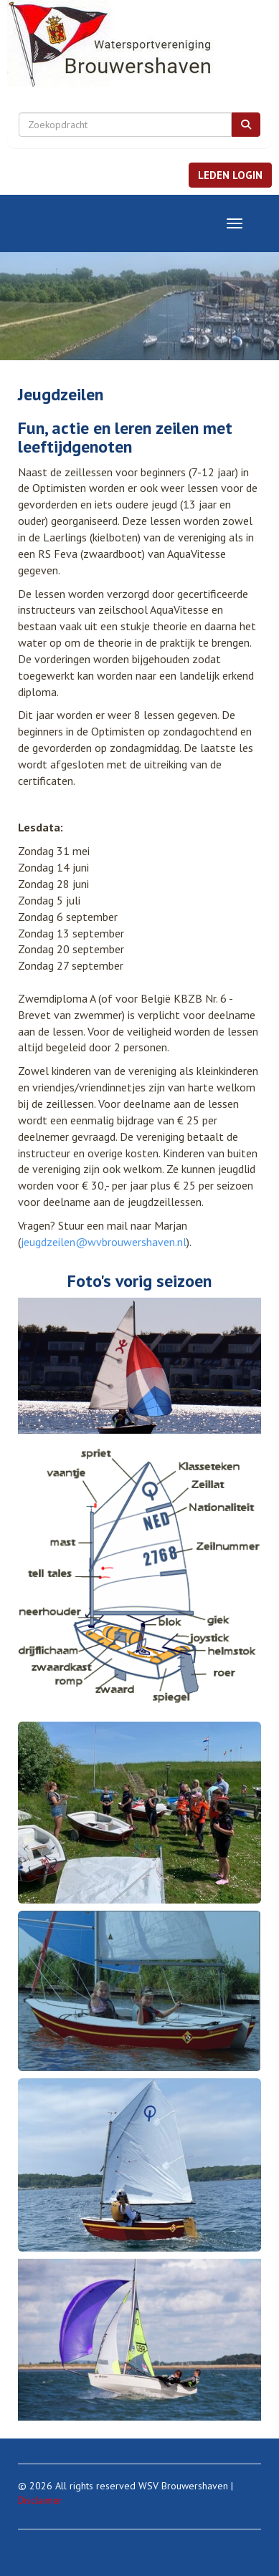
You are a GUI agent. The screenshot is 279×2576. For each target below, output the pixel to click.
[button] (230, 175)
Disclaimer (40, 2500)
